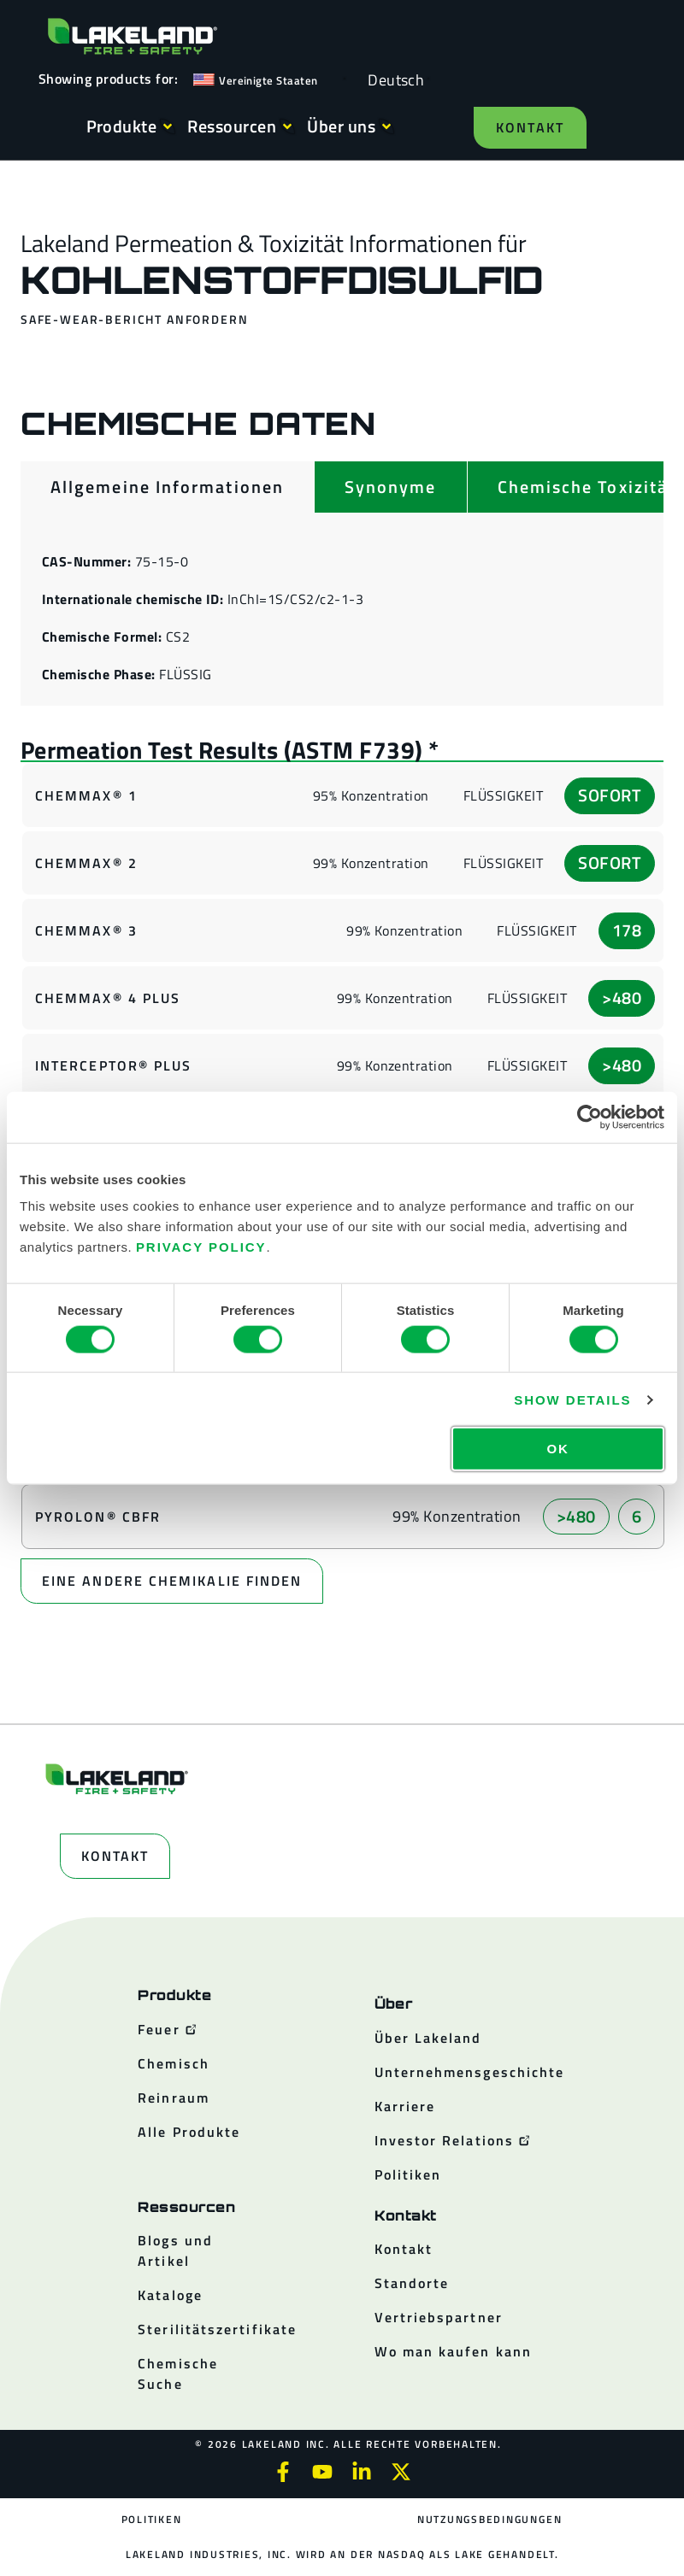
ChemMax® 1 (86, 795)
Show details (572, 1399)
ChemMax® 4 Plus (107, 998)
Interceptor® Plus (113, 1065)
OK (557, 1448)
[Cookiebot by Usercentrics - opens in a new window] (589, 1117)
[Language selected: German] (391, 79)
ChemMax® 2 (86, 863)
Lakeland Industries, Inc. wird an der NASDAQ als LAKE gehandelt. (341, 2554)
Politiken (151, 2519)
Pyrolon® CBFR (98, 1516)
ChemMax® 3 (86, 930)
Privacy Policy (201, 1247)
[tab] (167, 487)
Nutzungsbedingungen (489, 2519)
